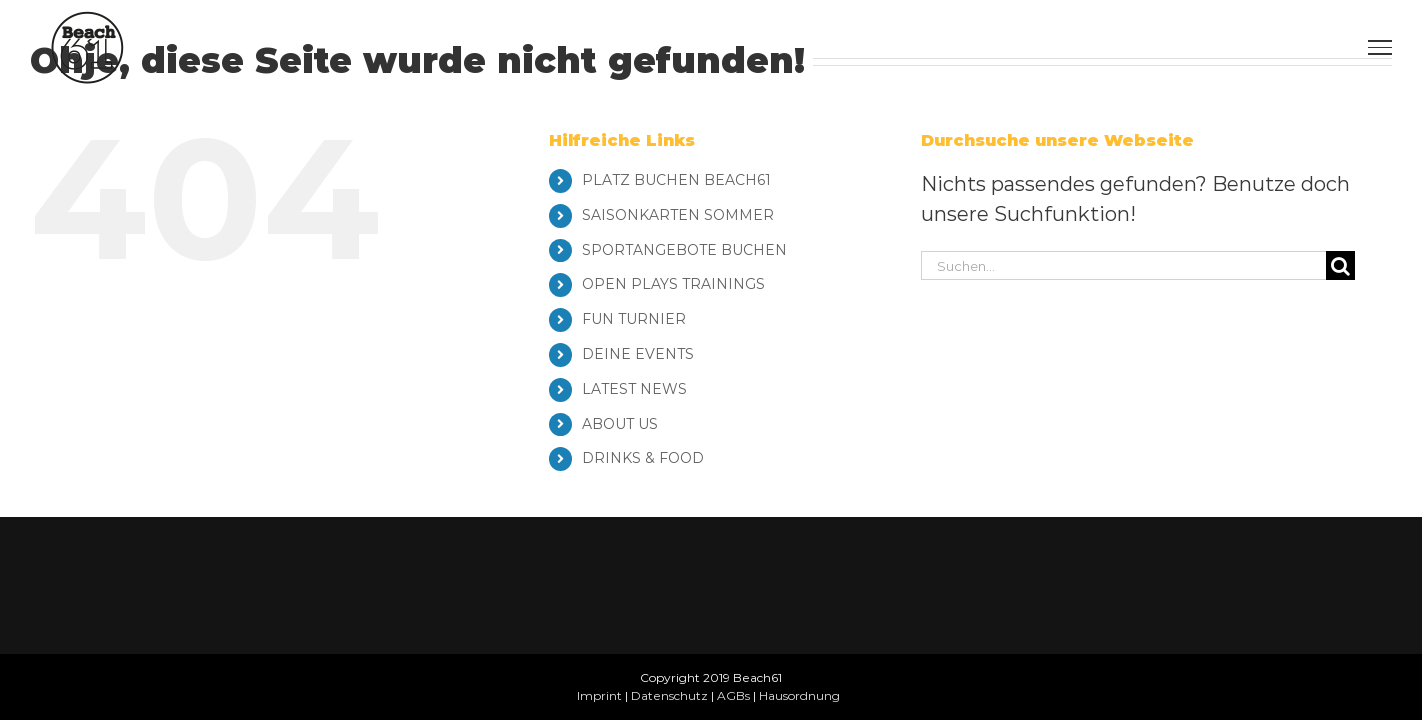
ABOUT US (620, 424)
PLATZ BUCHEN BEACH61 (676, 180)
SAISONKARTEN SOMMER (678, 215)
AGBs (733, 695)
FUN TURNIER (634, 319)
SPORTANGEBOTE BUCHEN (684, 250)
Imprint (599, 695)
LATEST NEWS (634, 389)
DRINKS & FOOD (643, 458)
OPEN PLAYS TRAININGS (673, 284)
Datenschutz (669, 695)
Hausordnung (799, 695)
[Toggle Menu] (1380, 47)
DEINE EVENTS (638, 354)
